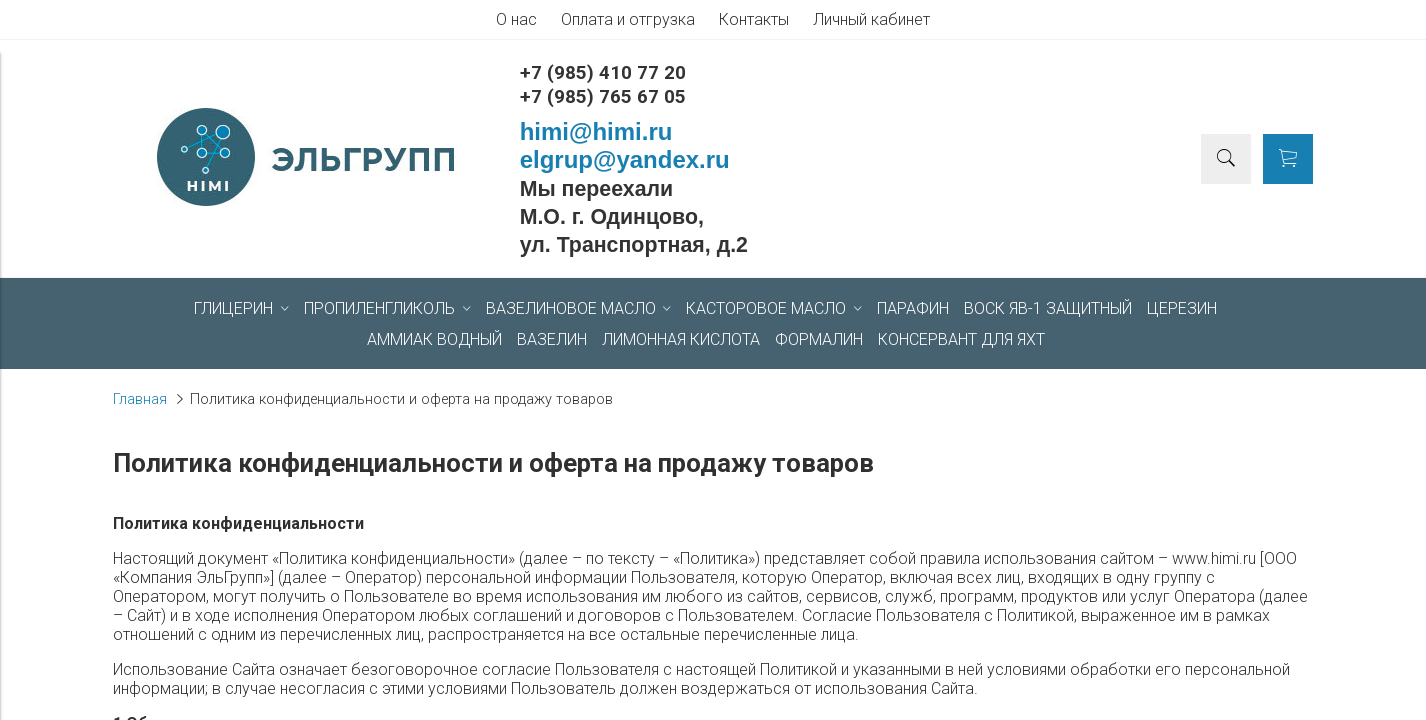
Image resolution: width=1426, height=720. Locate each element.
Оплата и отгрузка (628, 19)
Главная (140, 399)
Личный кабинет (871, 19)
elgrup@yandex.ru (625, 159)
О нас (516, 19)
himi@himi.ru (596, 131)
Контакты (754, 19)
